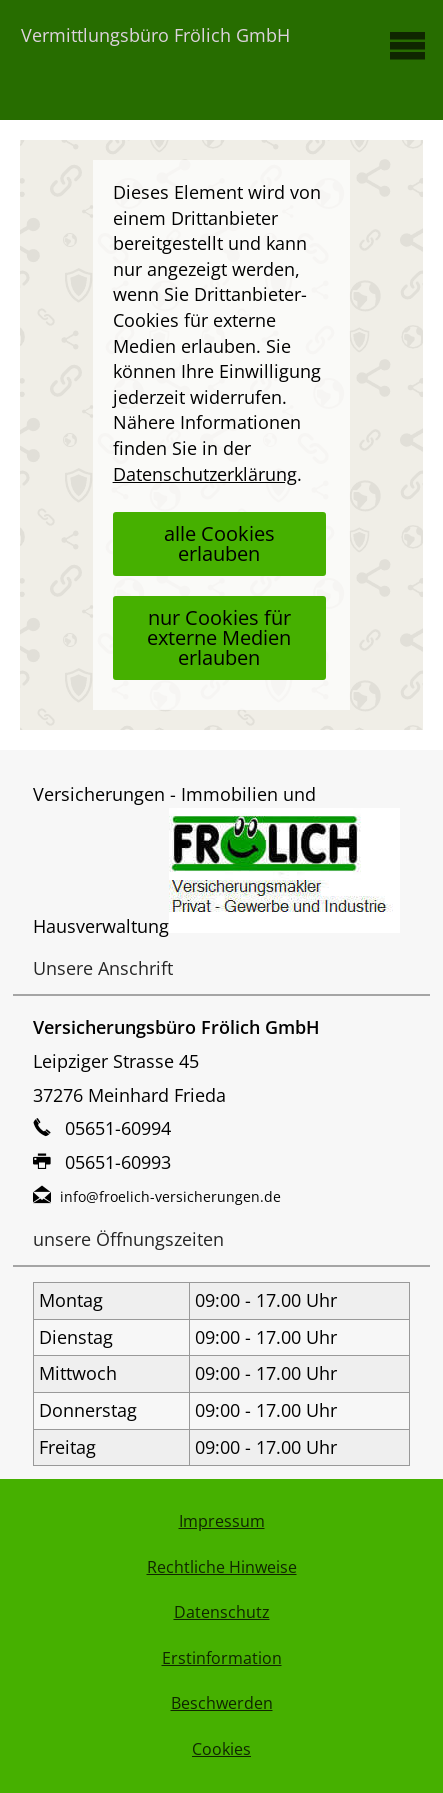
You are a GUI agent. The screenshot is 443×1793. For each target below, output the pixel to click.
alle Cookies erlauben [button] (219, 543)
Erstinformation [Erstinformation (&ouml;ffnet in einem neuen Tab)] (222, 1658)
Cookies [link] (221, 1749)
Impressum (222, 1521)
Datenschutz (222, 1612)
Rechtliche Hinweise (222, 1567)
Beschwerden (222, 1703)
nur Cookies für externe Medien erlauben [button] (219, 637)
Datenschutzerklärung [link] (205, 474)
